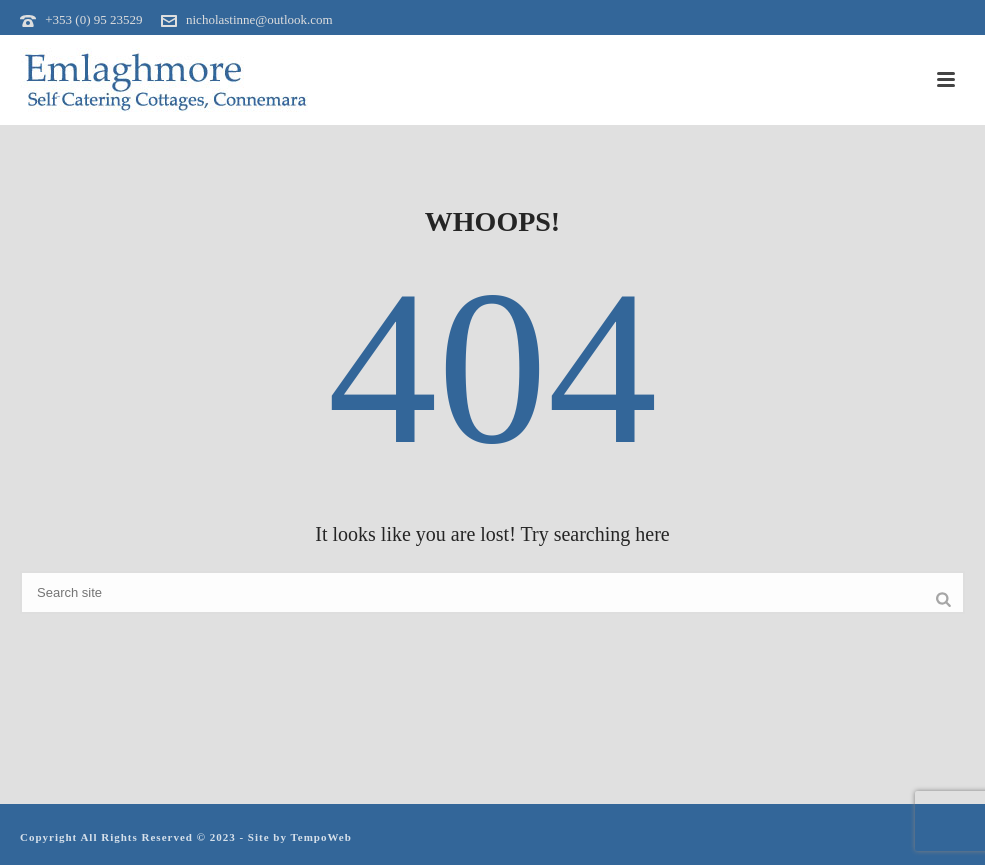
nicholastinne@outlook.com (259, 19)
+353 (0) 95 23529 (93, 19)
